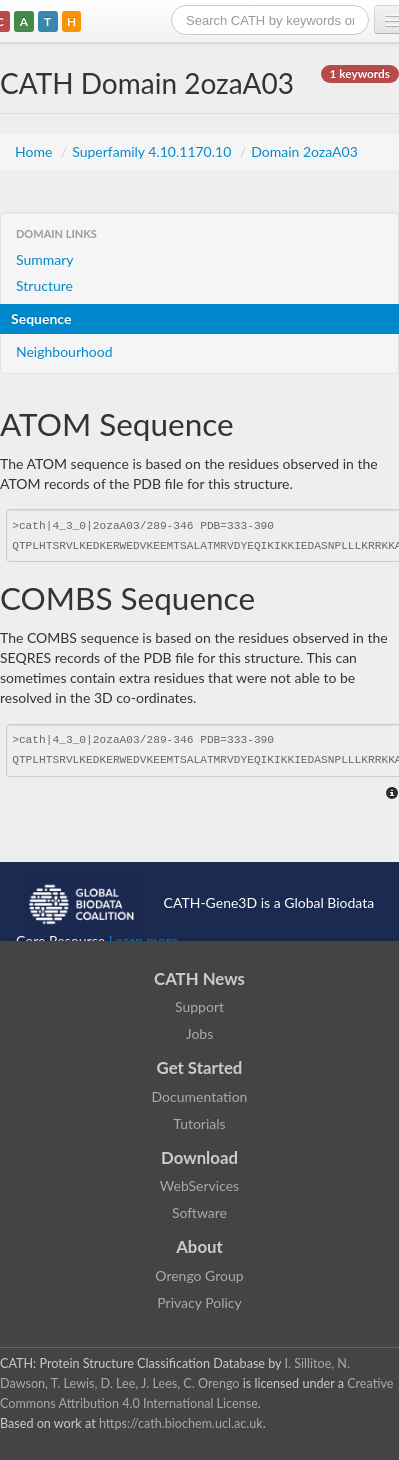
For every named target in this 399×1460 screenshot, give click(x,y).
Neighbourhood (64, 351)
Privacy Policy (199, 1302)
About (199, 1246)
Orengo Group (199, 1275)
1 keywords (360, 73)
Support (199, 1006)
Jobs (200, 1033)
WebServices (199, 1185)
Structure (44, 285)
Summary (45, 259)
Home (35, 151)
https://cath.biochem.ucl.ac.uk (181, 1423)
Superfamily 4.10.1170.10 (153, 151)
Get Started (200, 1067)
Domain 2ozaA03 (304, 151)
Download (199, 1157)
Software (199, 1212)
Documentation (200, 1096)
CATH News (199, 978)
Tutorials (199, 1123)
